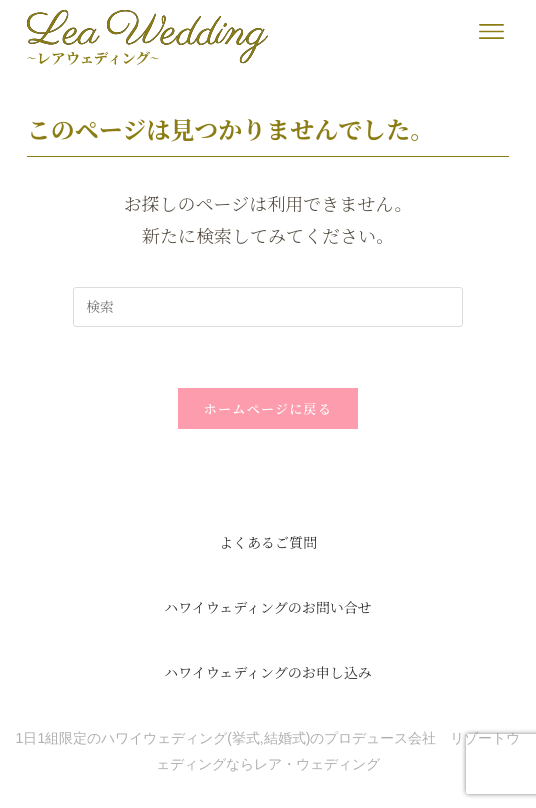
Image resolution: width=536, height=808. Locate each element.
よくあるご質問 (268, 542)
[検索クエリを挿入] (268, 307)
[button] (491, 31)
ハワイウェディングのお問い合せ (268, 607)
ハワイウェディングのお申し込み (268, 672)
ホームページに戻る (268, 408)
